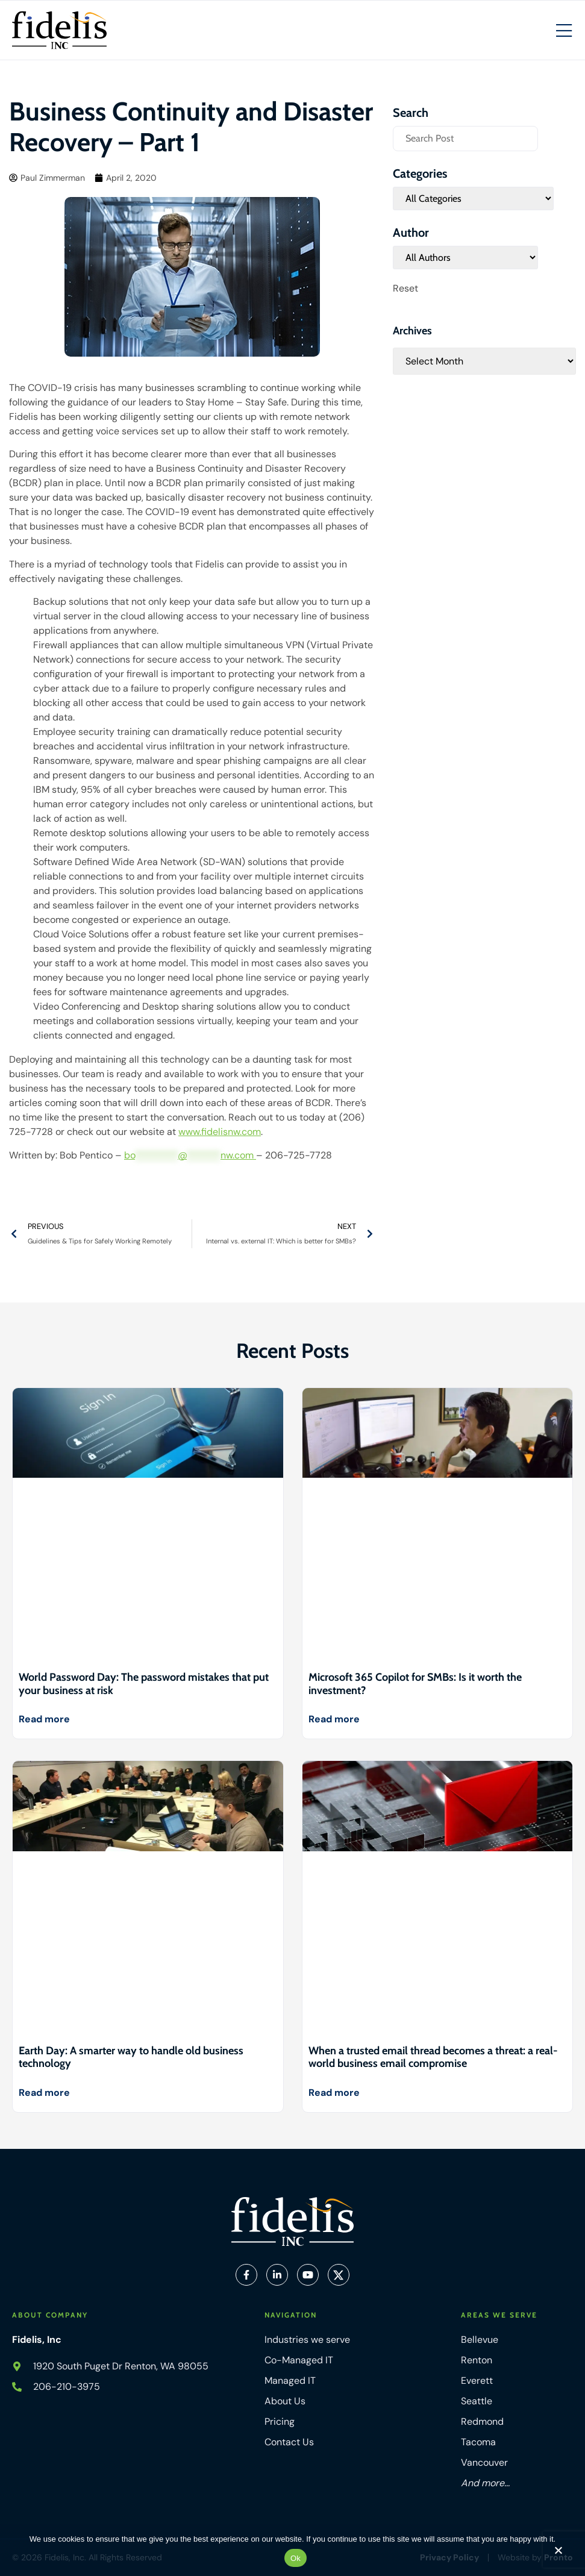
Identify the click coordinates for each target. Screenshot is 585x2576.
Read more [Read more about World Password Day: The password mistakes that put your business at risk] (44, 1719)
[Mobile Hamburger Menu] (564, 31)
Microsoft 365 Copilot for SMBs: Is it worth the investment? (415, 1684)
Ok (295, 2558)
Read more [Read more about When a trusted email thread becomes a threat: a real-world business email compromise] (334, 2092)
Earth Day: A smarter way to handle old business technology (131, 2057)
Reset (405, 288)
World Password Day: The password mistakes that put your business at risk (144, 1684)
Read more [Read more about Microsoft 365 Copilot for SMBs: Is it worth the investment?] (334, 1719)
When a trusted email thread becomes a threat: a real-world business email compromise (433, 2057)
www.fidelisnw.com (219, 1131)
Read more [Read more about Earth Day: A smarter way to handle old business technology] (44, 2092)
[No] (558, 2553)
